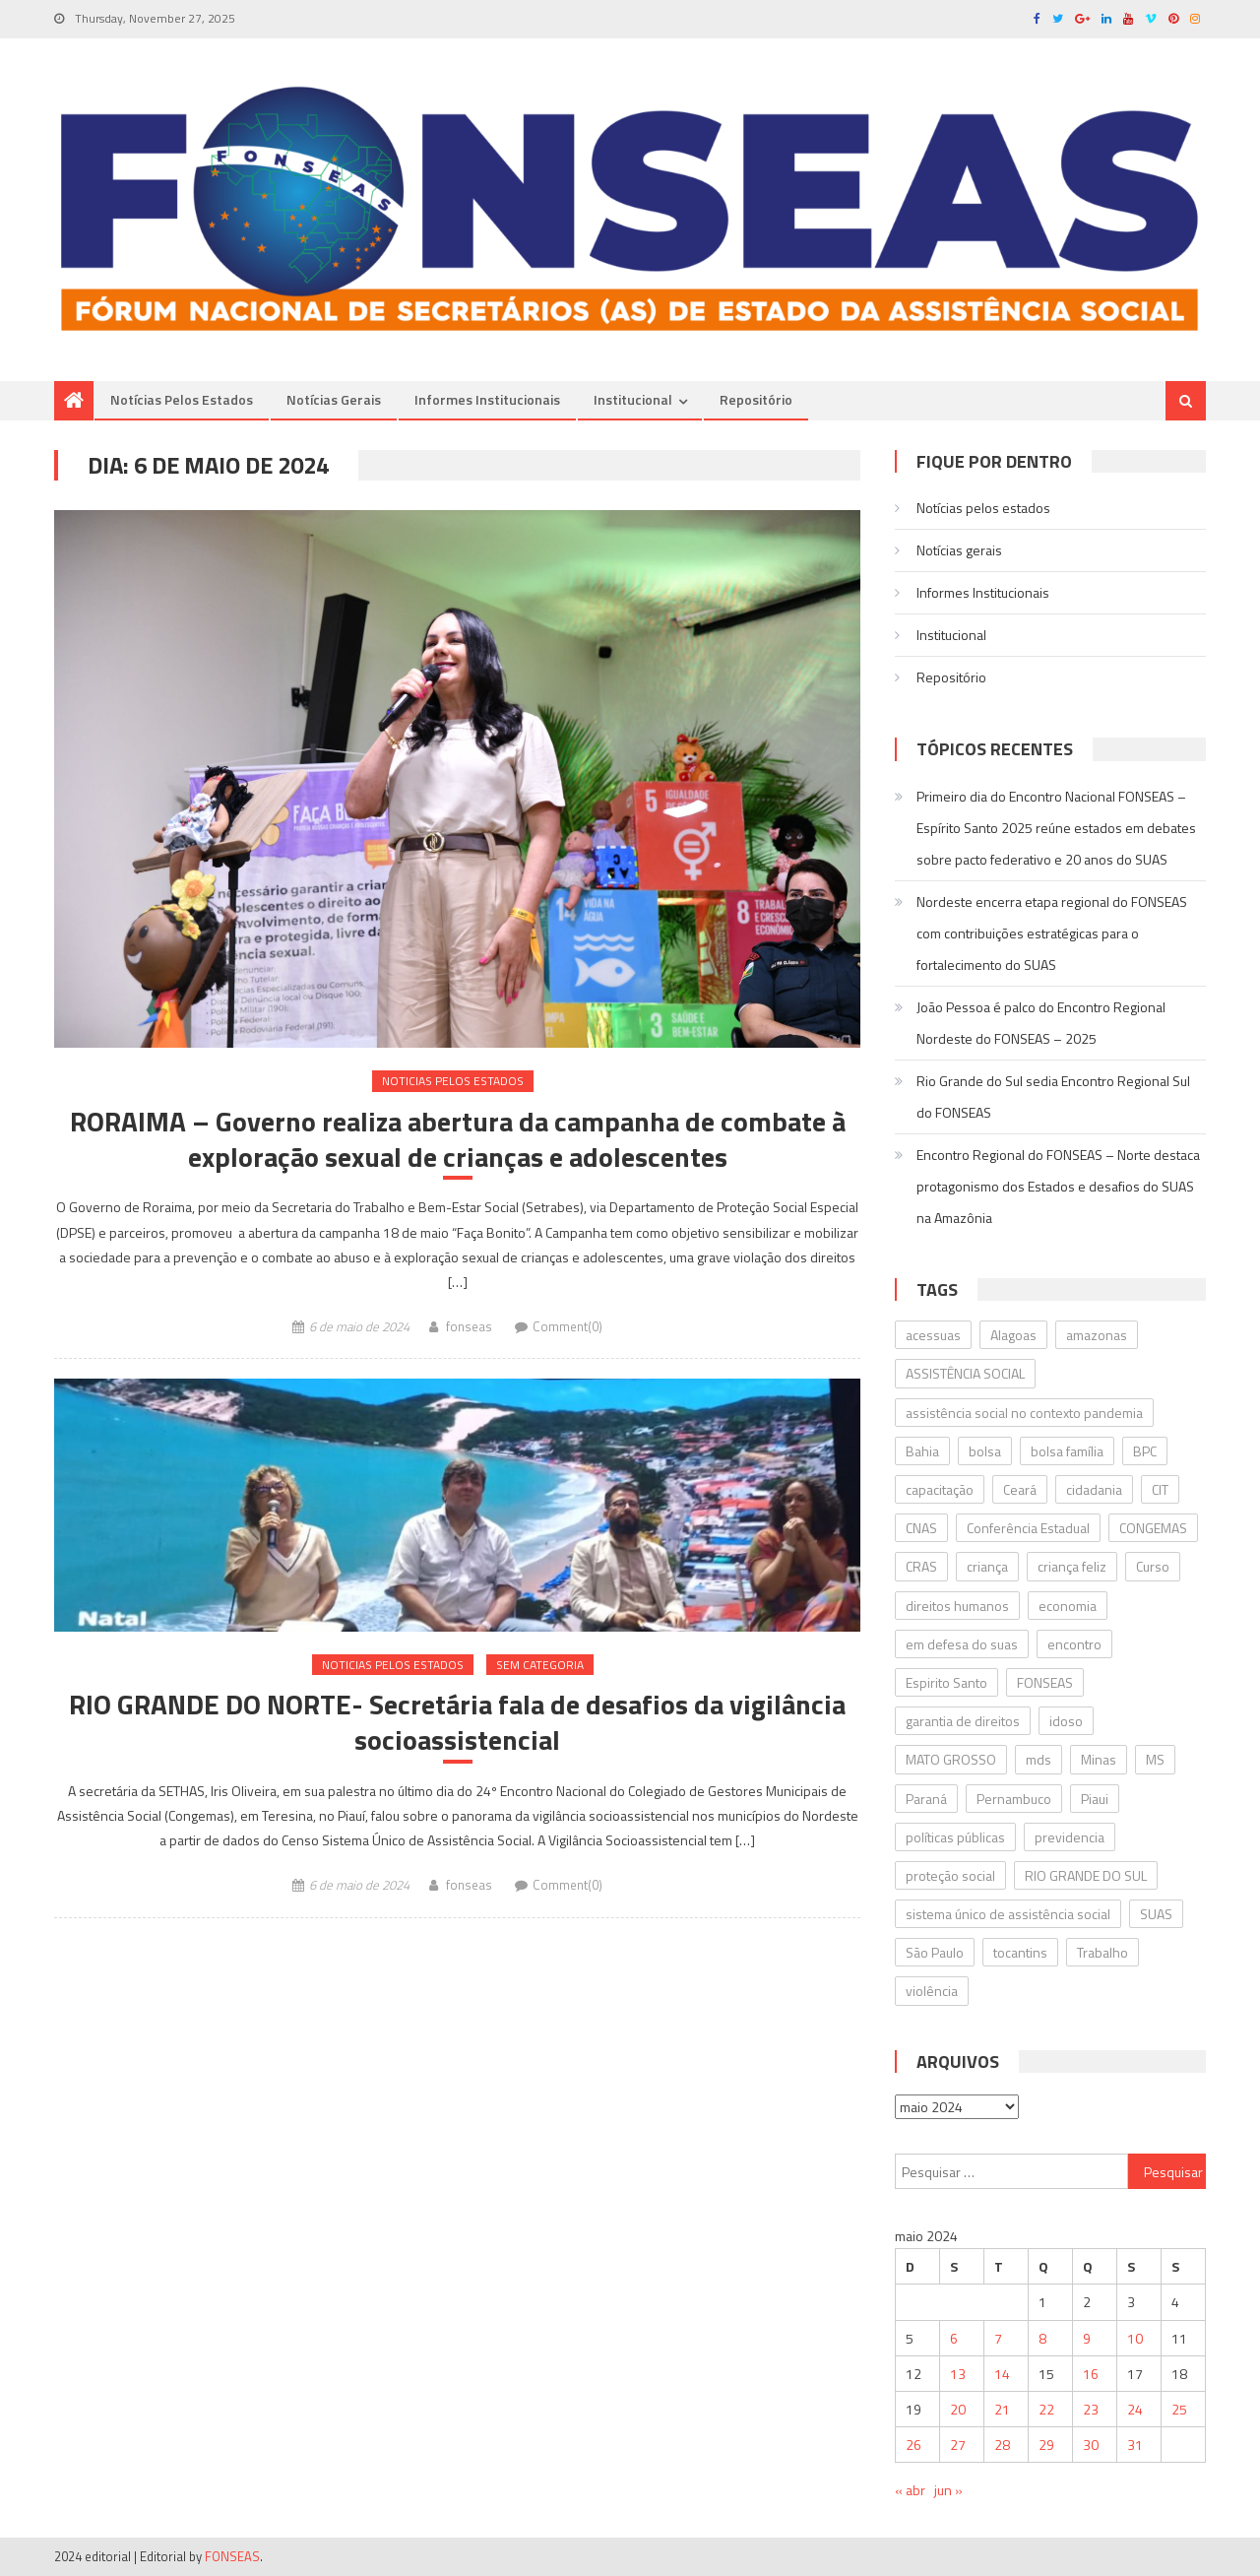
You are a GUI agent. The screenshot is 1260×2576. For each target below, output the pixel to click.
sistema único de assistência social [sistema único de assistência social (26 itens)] (1008, 1913)
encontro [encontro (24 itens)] (1074, 1644)
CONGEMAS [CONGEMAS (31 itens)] (1153, 1527)
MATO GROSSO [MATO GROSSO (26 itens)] (951, 1759)
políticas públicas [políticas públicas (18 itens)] (955, 1837)
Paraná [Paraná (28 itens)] (926, 1798)
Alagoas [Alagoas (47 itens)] (1013, 1334)
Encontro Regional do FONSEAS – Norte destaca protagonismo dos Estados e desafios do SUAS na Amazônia (1058, 1186)
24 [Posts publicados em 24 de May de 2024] (1135, 2409)
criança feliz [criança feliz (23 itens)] (1072, 1566)
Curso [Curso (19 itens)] (1152, 1566)
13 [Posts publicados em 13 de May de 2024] (958, 2373)
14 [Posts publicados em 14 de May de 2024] (1002, 2373)
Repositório (756, 399)
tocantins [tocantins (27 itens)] (1020, 1952)
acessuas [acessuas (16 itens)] (933, 1334)
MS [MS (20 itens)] (1155, 1759)
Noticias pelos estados (453, 1080)
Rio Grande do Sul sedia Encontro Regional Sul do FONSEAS (1053, 1096)
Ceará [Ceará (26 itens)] (1020, 1489)
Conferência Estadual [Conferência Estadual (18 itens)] (1028, 1527)
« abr (910, 2489)
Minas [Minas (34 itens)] (1098, 1759)
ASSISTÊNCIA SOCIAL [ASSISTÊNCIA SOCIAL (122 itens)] (965, 1373)
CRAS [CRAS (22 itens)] (921, 1566)
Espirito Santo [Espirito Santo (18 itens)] (946, 1682)
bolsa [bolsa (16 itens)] (985, 1451)
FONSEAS (232, 2556)
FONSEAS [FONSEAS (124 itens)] (1045, 1682)
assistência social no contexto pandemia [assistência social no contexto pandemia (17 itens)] (1024, 1412)
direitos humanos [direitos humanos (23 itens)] (957, 1605)
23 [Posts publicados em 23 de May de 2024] (1091, 2409)
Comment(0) (567, 1326)
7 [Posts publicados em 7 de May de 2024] (998, 2338)
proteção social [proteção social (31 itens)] (950, 1875)
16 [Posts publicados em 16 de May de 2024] (1091, 2373)
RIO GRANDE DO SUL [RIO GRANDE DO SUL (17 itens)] (1086, 1875)
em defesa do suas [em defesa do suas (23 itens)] (962, 1644)
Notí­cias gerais (333, 399)
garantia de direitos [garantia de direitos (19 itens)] (963, 1720)
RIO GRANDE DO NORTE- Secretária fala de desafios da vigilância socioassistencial (457, 1723)
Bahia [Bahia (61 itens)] (922, 1451)
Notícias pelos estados (181, 399)
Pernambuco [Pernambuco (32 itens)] (1013, 1798)
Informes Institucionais (487, 399)
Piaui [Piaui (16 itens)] (1094, 1798)
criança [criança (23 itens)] (987, 1566)
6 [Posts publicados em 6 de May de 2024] (954, 2338)
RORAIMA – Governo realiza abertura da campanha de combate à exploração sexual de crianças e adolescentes (458, 1140)
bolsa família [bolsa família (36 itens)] (1067, 1451)
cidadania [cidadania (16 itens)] (1094, 1489)
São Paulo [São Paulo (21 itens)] (935, 1952)
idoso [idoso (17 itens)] (1066, 1720)
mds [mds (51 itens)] (1038, 1759)
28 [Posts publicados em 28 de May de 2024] (1002, 2444)
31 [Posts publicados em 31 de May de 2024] (1135, 2444)
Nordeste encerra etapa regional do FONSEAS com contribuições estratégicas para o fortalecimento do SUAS (1051, 933)
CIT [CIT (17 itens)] (1160, 1489)
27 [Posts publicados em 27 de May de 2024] (958, 2444)
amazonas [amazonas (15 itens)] (1096, 1334)
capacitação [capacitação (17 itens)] (940, 1489)
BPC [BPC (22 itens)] (1145, 1451)
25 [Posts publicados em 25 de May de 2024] (1179, 2409)
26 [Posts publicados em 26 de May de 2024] (913, 2444)
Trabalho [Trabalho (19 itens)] (1102, 1952)
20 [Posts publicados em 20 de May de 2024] (958, 2409)
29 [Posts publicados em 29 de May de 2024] (1046, 2444)
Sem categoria (540, 1664)
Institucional (633, 399)
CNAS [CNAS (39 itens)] (921, 1527)
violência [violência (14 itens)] (932, 1990)
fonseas (469, 1326)
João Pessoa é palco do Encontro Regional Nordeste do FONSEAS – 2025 (1041, 1023)
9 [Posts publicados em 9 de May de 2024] (1087, 2338)
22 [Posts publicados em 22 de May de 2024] (1046, 2409)
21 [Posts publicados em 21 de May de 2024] (1002, 2409)
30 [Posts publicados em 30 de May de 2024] (1091, 2444)
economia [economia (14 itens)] (1068, 1605)
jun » (948, 2489)
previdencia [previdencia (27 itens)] (1069, 1837)
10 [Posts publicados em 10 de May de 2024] (1135, 2338)
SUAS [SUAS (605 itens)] (1156, 1913)
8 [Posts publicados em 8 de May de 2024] (1042, 2338)
